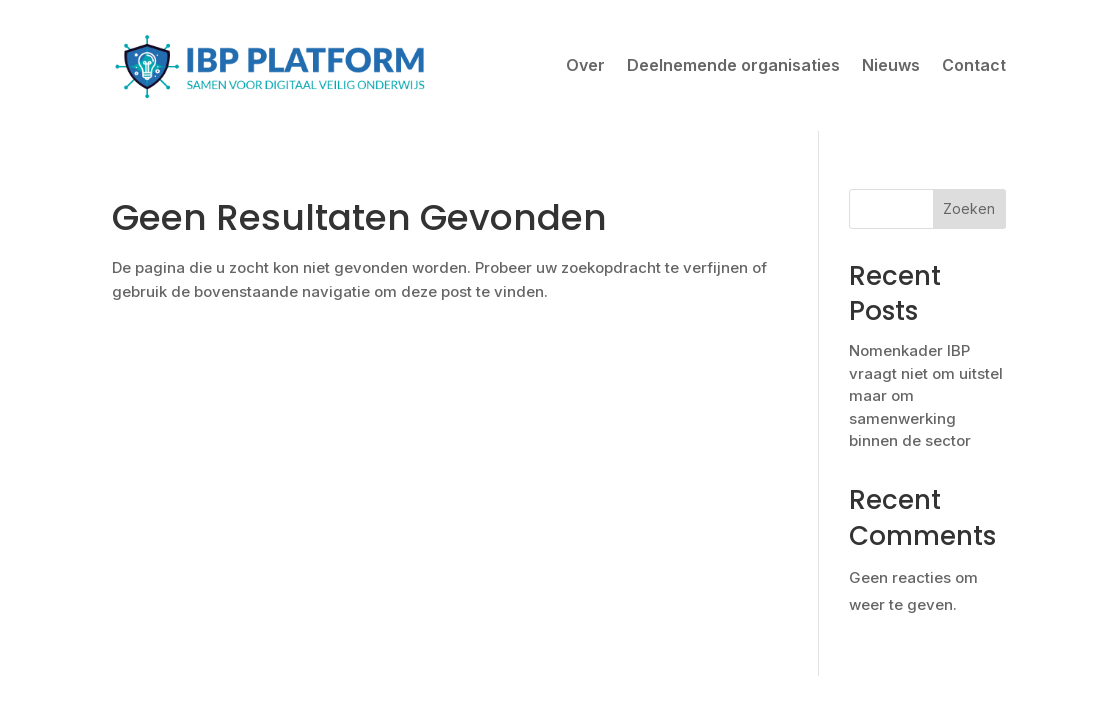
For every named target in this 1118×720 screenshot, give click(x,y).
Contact (974, 65)
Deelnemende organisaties (733, 65)
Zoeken (969, 208)
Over (585, 65)
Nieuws (891, 65)
